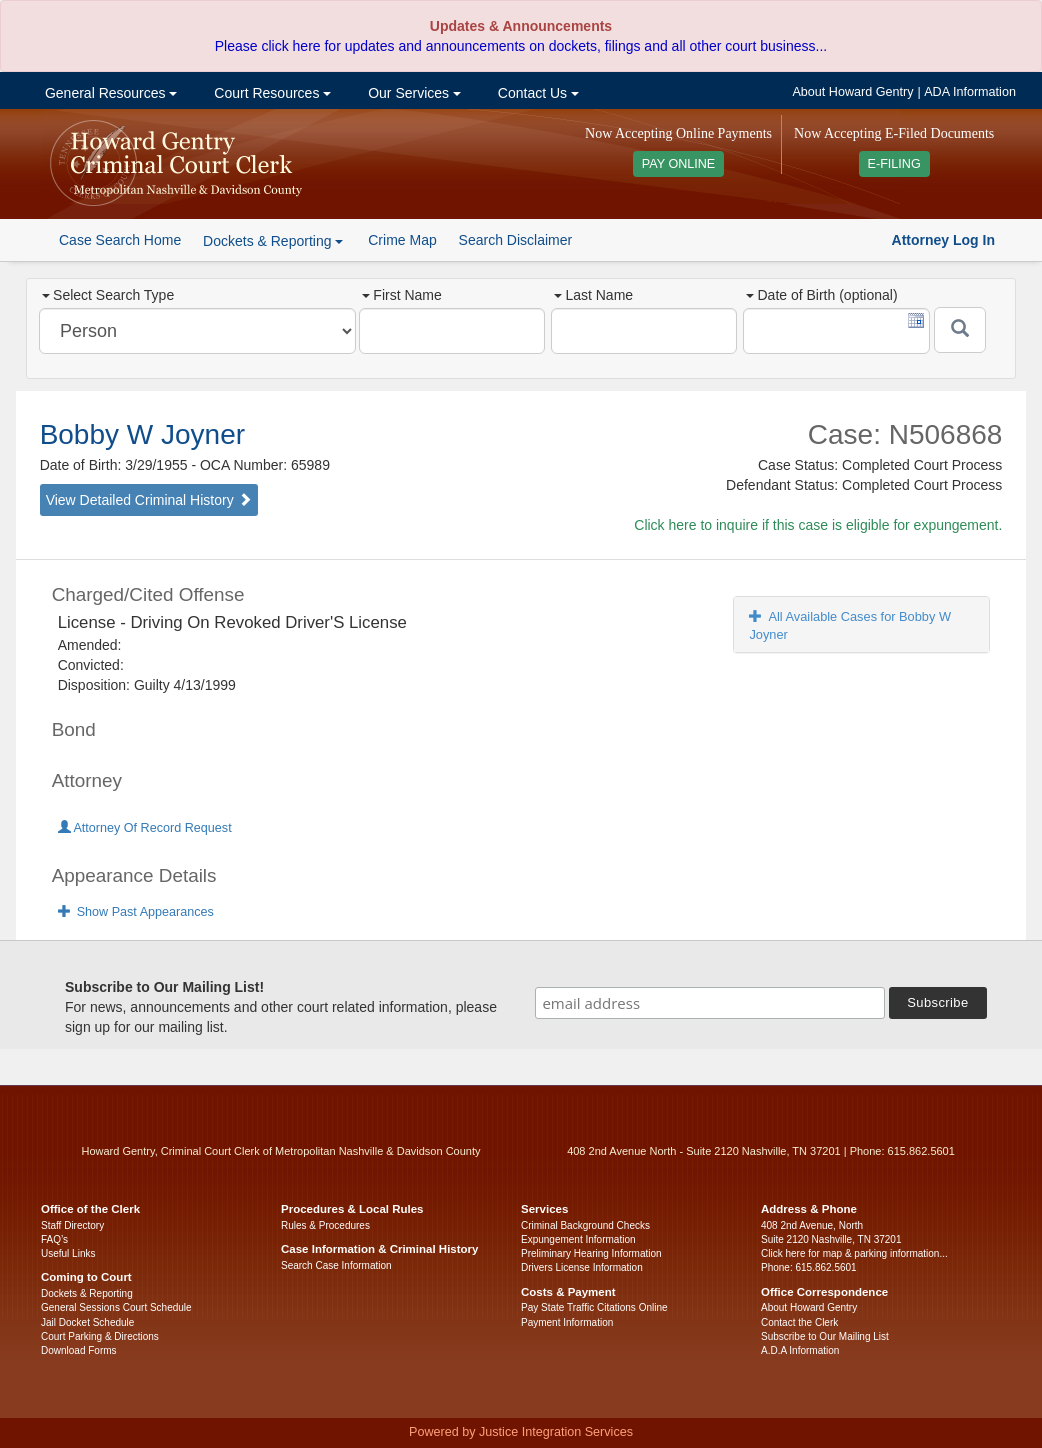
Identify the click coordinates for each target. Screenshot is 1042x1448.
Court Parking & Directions (100, 1336)
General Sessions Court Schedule (116, 1307)
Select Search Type (108, 295)
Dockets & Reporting (87, 1293)
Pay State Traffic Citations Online (594, 1307)
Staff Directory (72, 1225)
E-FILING (894, 164)
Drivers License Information (582, 1267)
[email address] (710, 1003)
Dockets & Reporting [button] (273, 241)
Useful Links (68, 1253)
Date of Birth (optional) (821, 295)
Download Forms (79, 1350)
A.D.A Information (800, 1350)
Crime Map (402, 240)
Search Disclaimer (516, 240)
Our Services (412, 93)
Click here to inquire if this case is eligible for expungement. (818, 525)
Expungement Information (578, 1239)
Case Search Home (120, 240)
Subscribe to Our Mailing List (825, 1336)
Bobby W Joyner (142, 434)
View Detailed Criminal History (149, 500)
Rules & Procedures (325, 1225)
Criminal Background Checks (585, 1225)
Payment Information (567, 1322)
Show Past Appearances (136, 912)
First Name (401, 295)
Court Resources (270, 93)
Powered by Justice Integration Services (521, 1432)
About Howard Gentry (852, 92)
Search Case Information (336, 1265)
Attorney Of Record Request (145, 828)
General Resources (109, 93)
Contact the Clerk (799, 1322)
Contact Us (536, 93)
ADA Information (970, 92)
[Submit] (960, 330)
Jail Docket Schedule (87, 1322)
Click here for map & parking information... (854, 1253)
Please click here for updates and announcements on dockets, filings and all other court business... (521, 46)
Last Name (593, 295)
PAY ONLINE (679, 164)
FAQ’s (54, 1239)
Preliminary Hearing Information (591, 1253)
